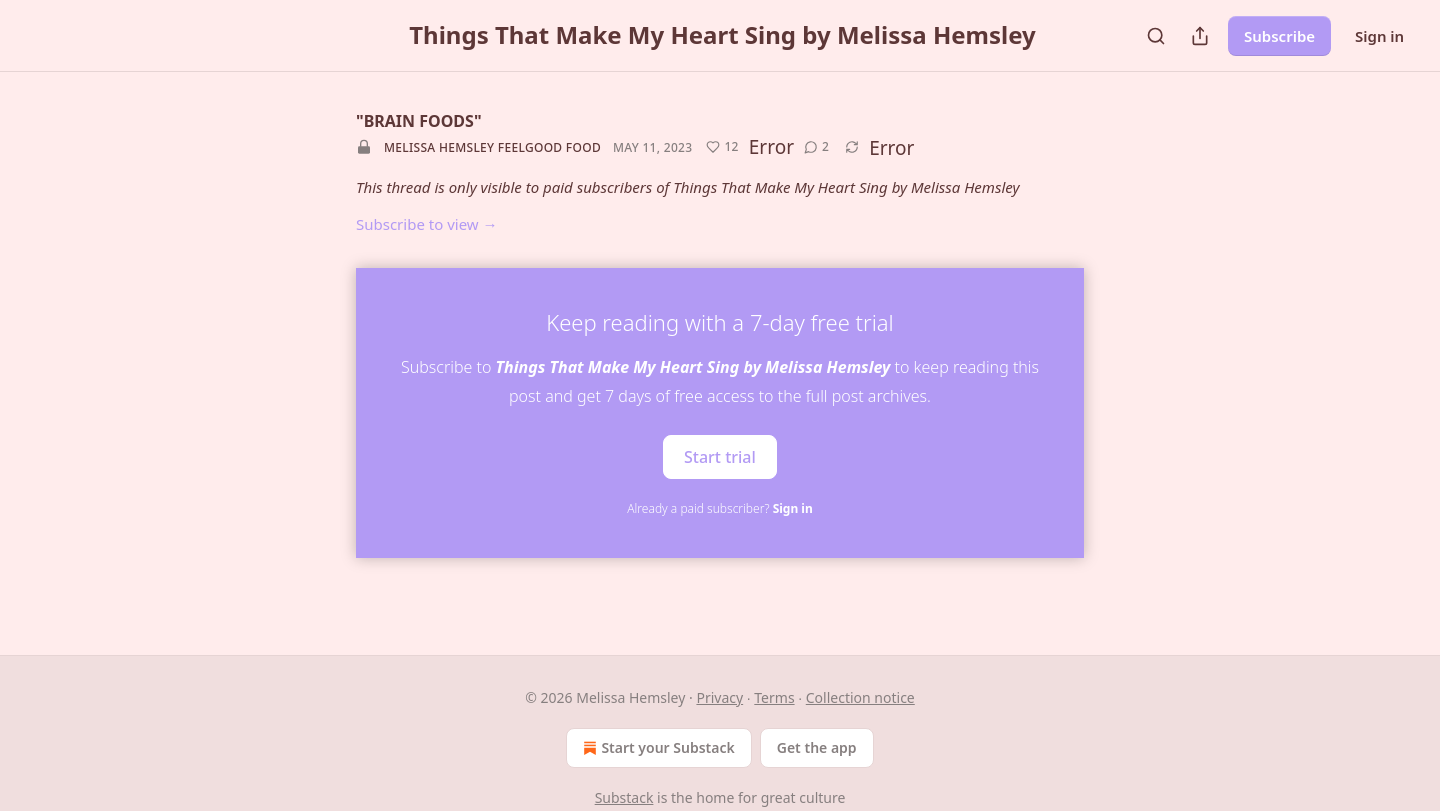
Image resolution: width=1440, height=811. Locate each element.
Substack (624, 797)
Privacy (719, 697)
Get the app (817, 747)
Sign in (1379, 36)
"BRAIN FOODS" (419, 121)
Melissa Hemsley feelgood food (492, 147)
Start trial (720, 456)
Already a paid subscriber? (719, 508)
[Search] (1156, 36)
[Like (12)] (722, 147)
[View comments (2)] (816, 147)
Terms (774, 697)
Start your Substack (656, 748)
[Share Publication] (1200, 36)
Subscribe (1279, 36)
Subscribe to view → (427, 224)
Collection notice (860, 697)
